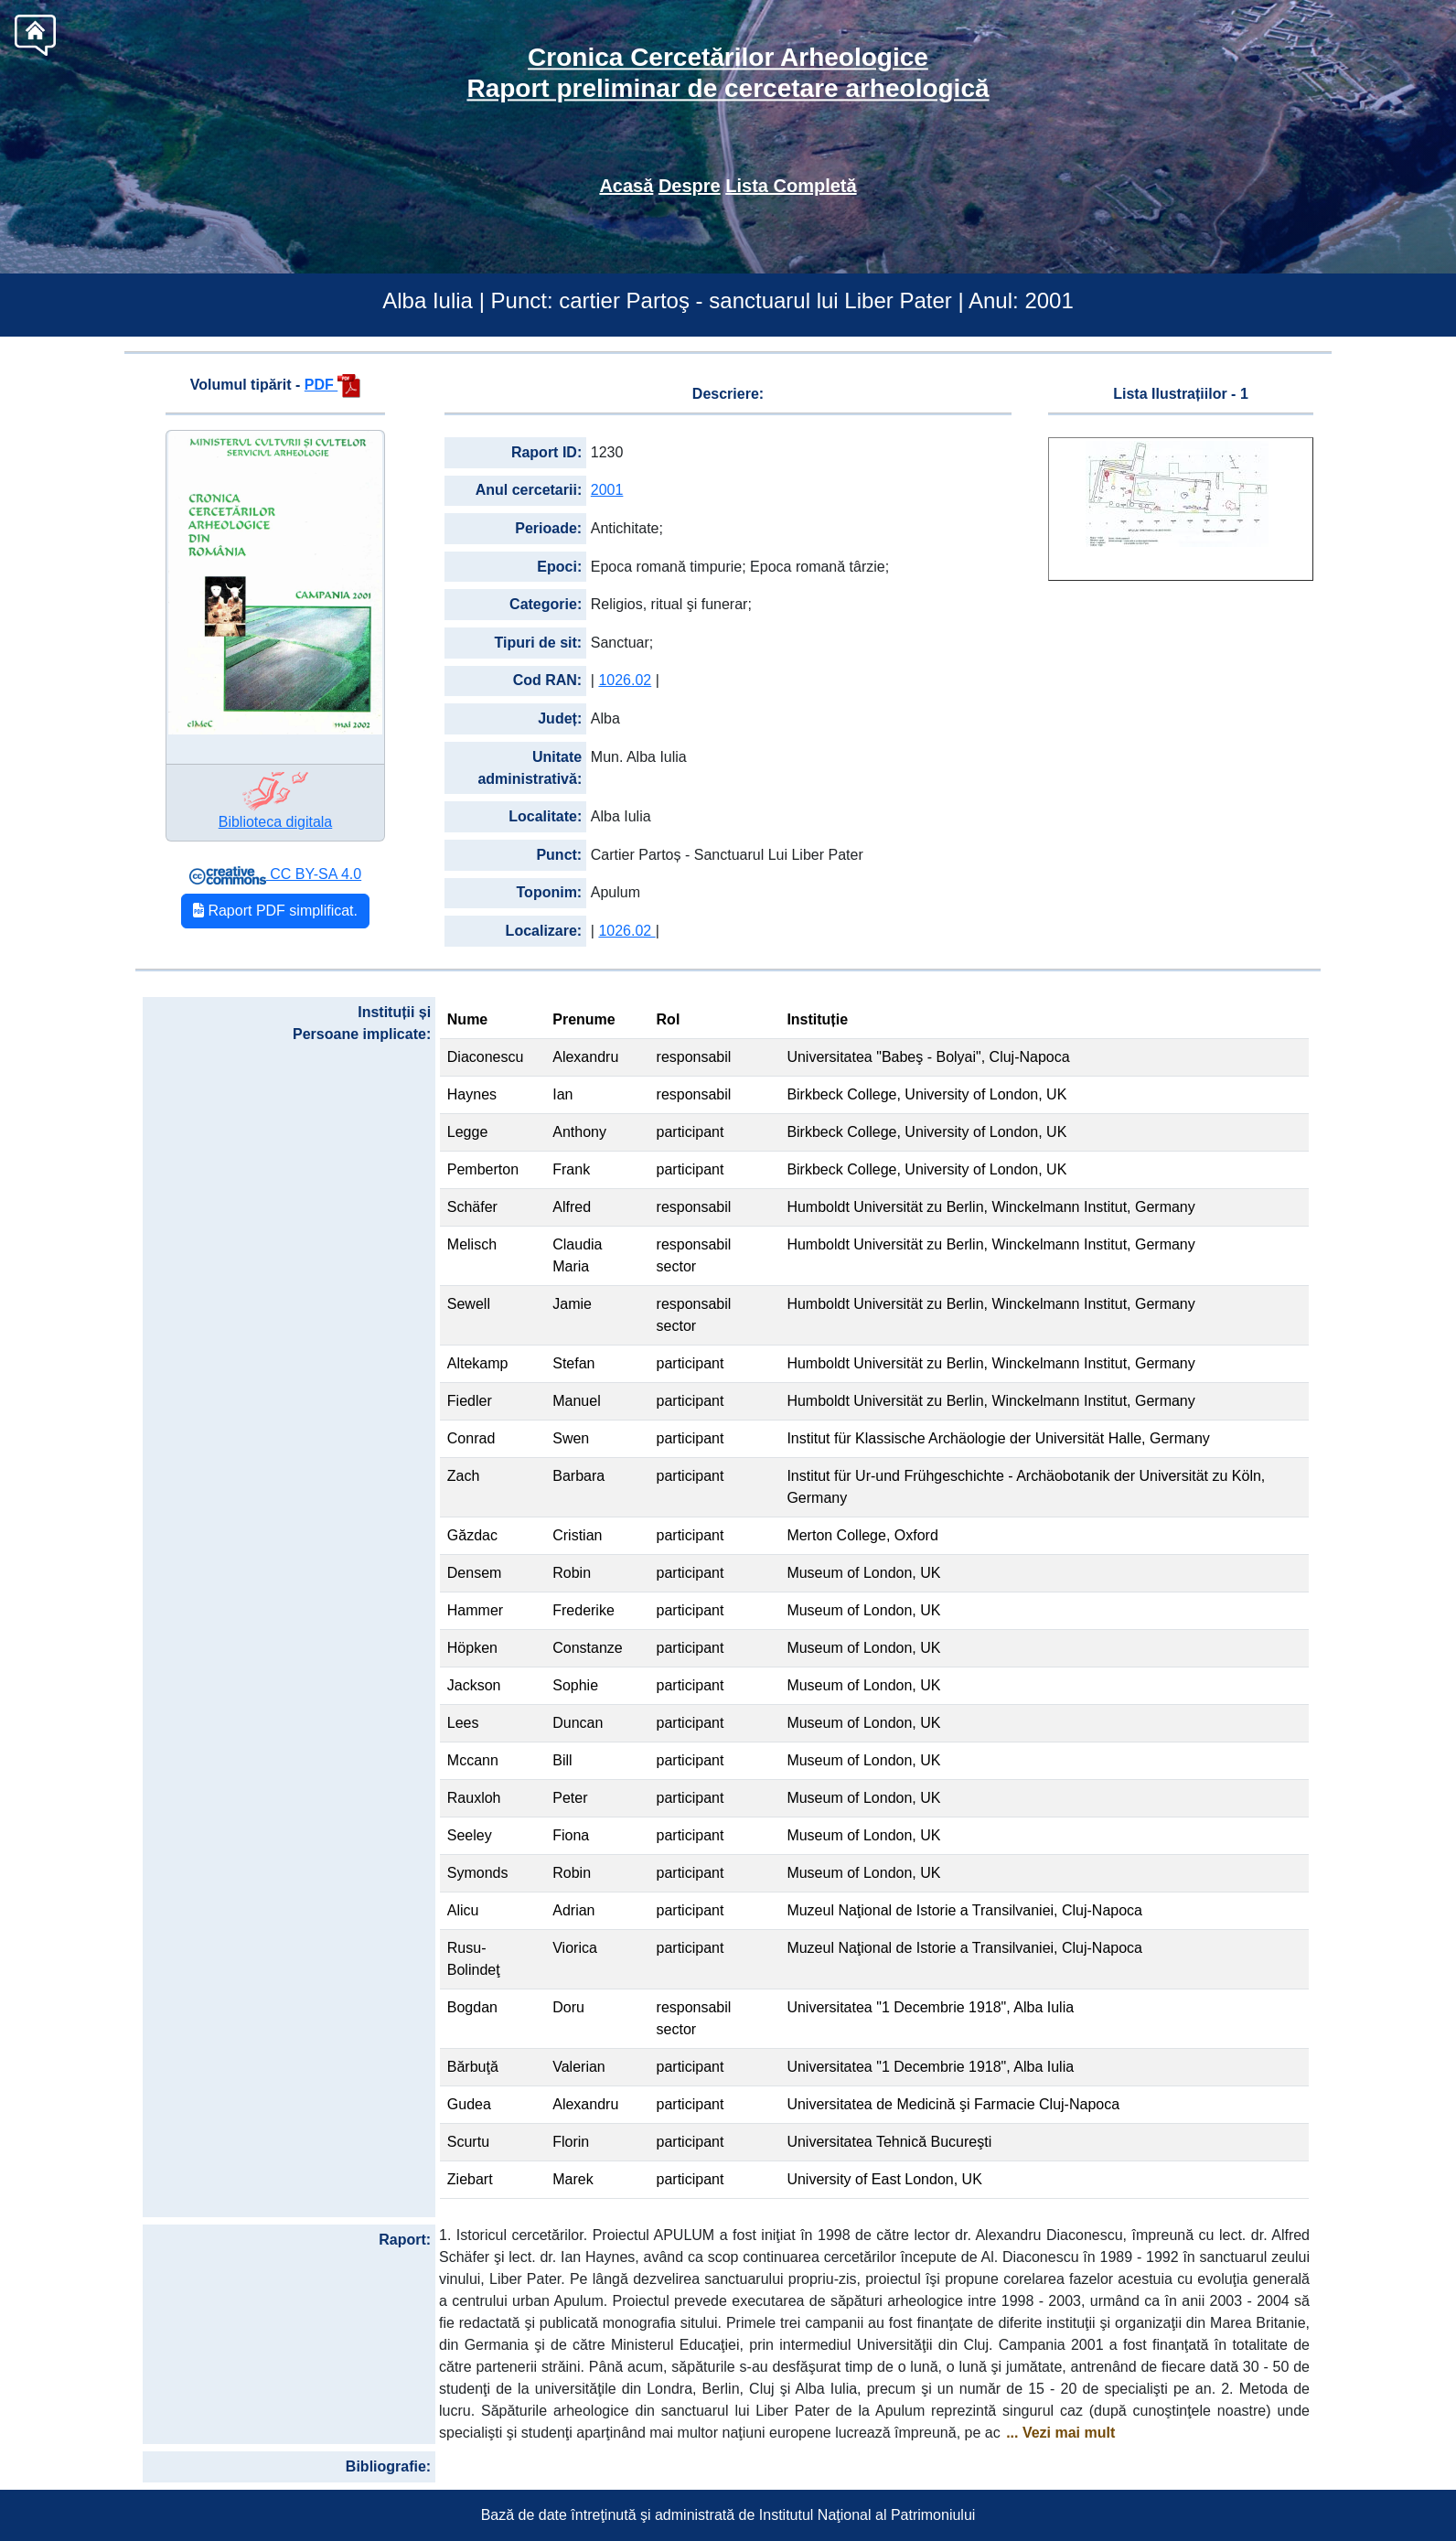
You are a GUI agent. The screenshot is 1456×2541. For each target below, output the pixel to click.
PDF (332, 384)
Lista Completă (790, 186)
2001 (607, 490)
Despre (689, 186)
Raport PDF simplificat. (275, 910)
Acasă (626, 186)
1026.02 (624, 680)
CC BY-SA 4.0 (275, 874)
